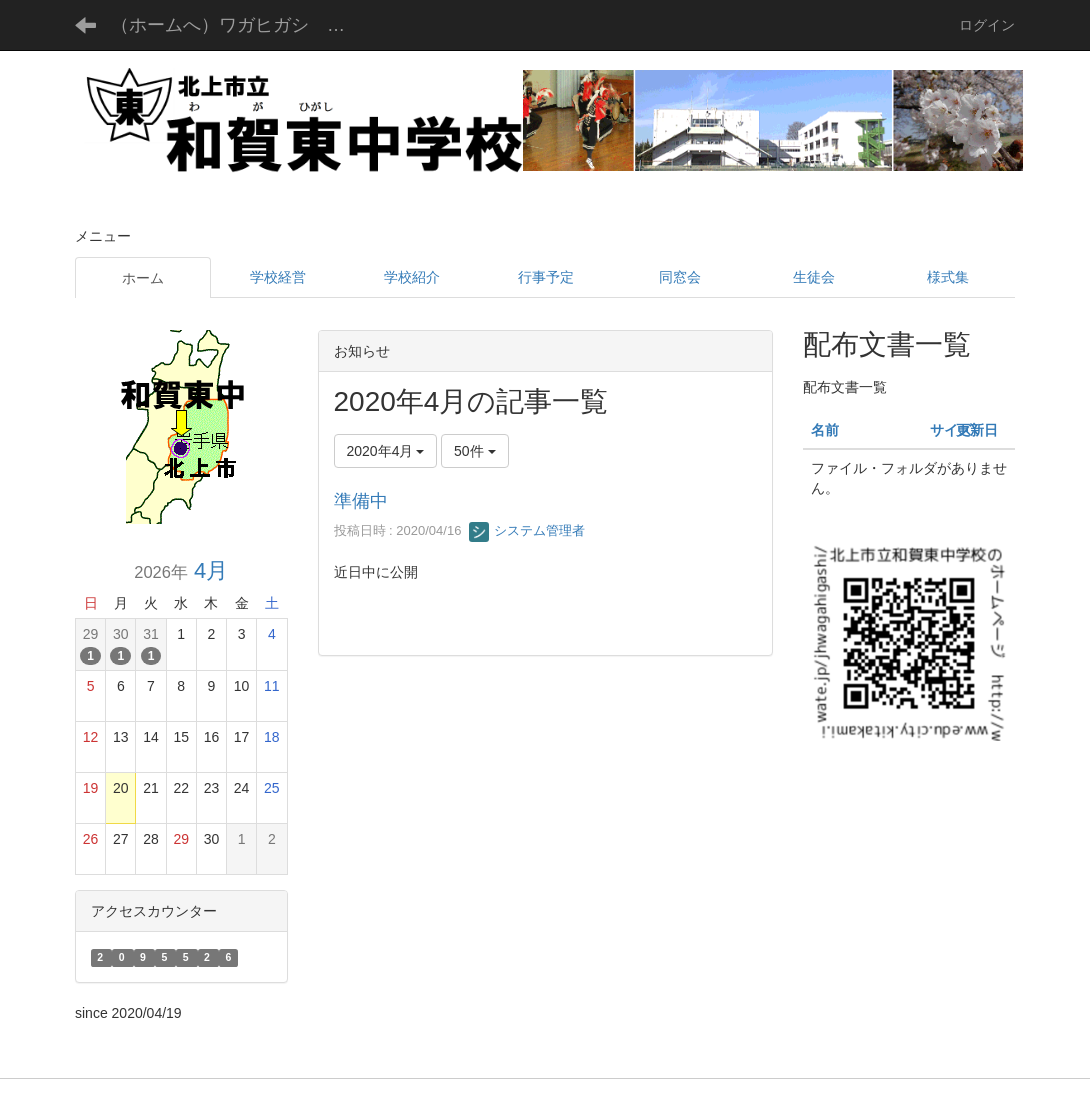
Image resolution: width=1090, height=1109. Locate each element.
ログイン (987, 25)
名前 (825, 430)
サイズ (951, 430)
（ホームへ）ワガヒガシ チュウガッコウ (243, 25)
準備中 (361, 501)
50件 (474, 451)
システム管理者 (527, 530)
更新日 (977, 430)
